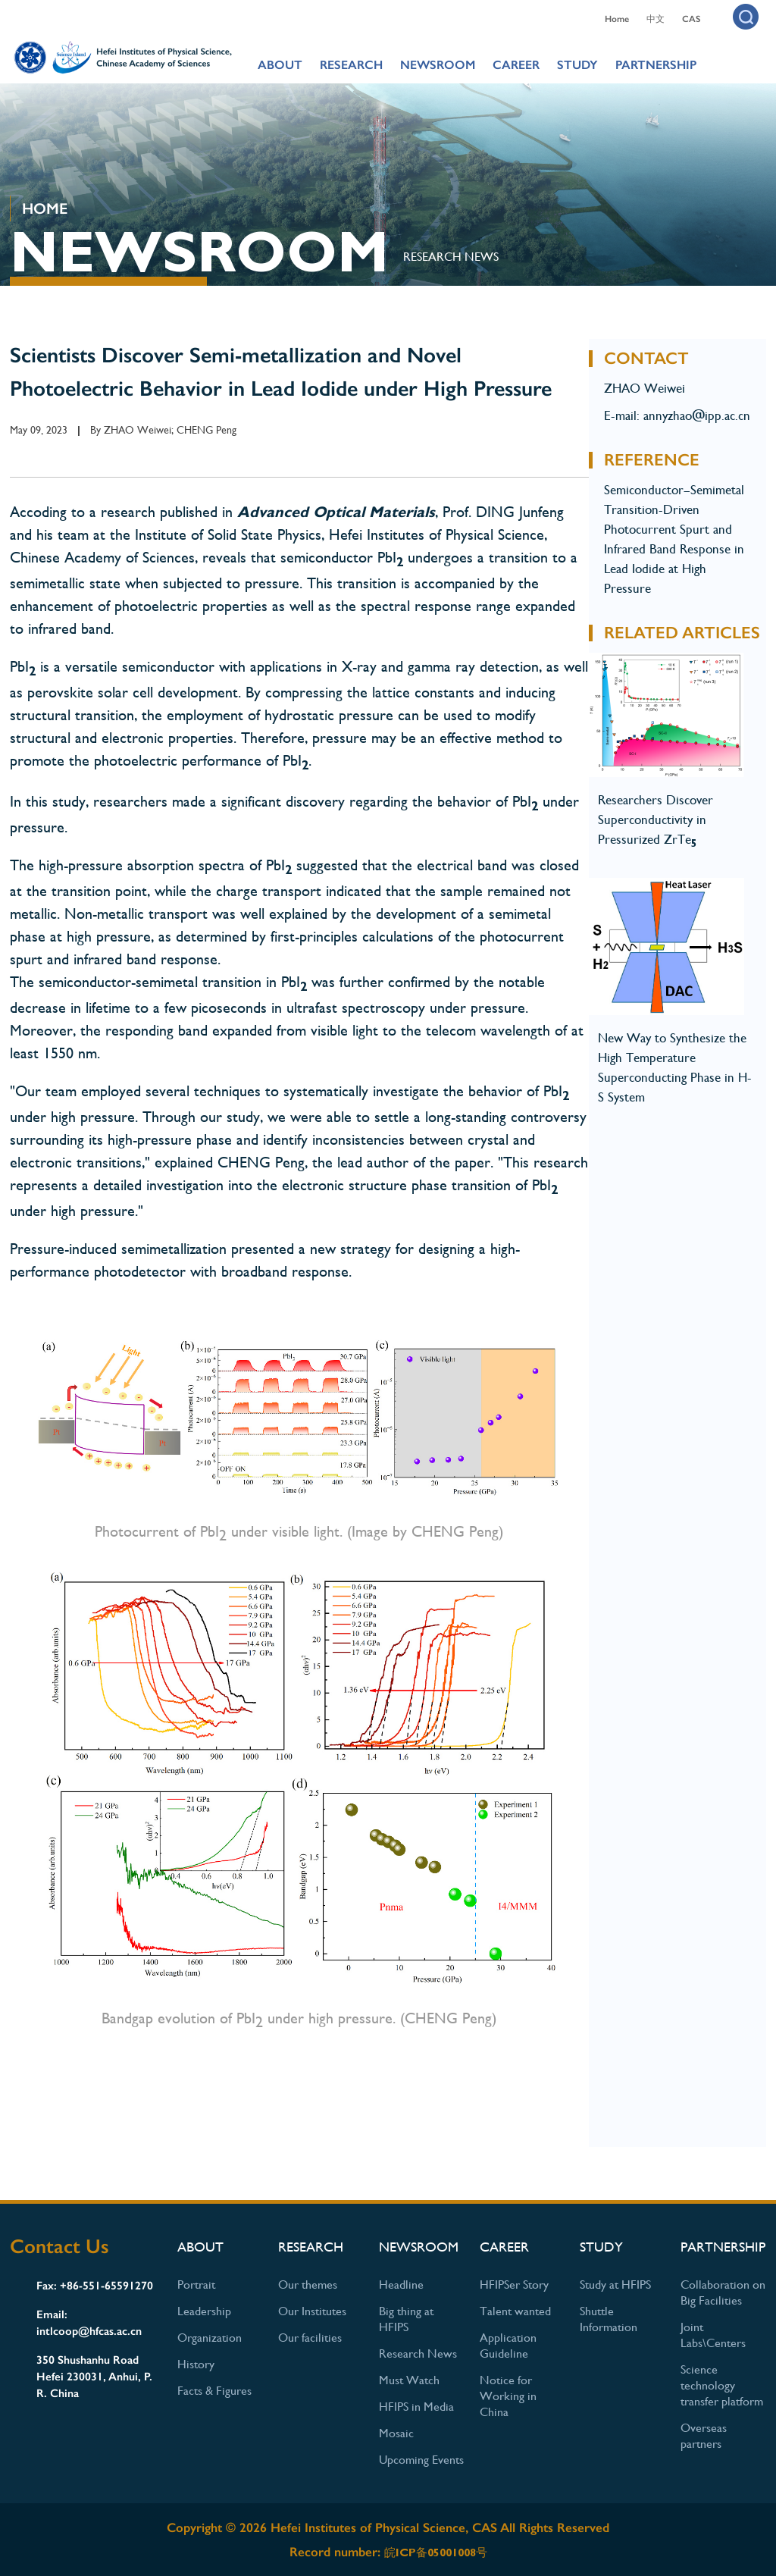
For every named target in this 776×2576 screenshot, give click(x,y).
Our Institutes (312, 2311)
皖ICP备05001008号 (435, 2552)
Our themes (307, 2284)
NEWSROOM (437, 65)
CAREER (516, 65)
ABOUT (280, 65)
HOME (44, 208)
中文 (655, 19)
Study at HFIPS (615, 2284)
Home (617, 19)
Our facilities (310, 2337)
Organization (209, 2337)
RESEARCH (351, 65)
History (195, 2364)
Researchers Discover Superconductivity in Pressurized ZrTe (655, 819)
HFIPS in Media (416, 2406)
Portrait (196, 2284)
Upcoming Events (421, 2459)
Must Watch (409, 2380)
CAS (691, 19)
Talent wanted (515, 2311)
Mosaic (396, 2433)
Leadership (204, 2311)
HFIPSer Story (514, 2284)
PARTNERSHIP (655, 65)
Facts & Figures (214, 2390)
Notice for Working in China (508, 2396)
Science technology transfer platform (722, 2385)
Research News (451, 256)
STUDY (577, 65)
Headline (401, 2284)
